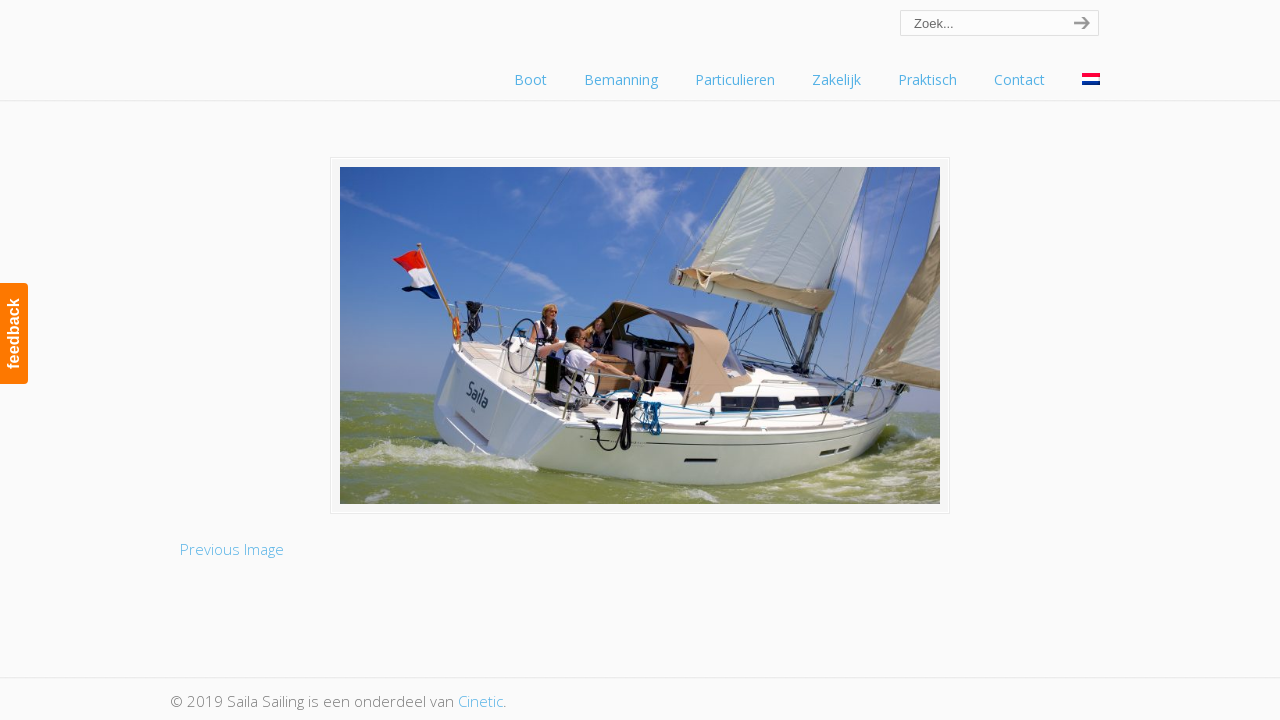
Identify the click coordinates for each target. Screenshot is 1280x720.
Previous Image (232, 549)
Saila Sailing (280, 43)
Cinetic (480, 701)
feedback (13, 333)
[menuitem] (1091, 80)
